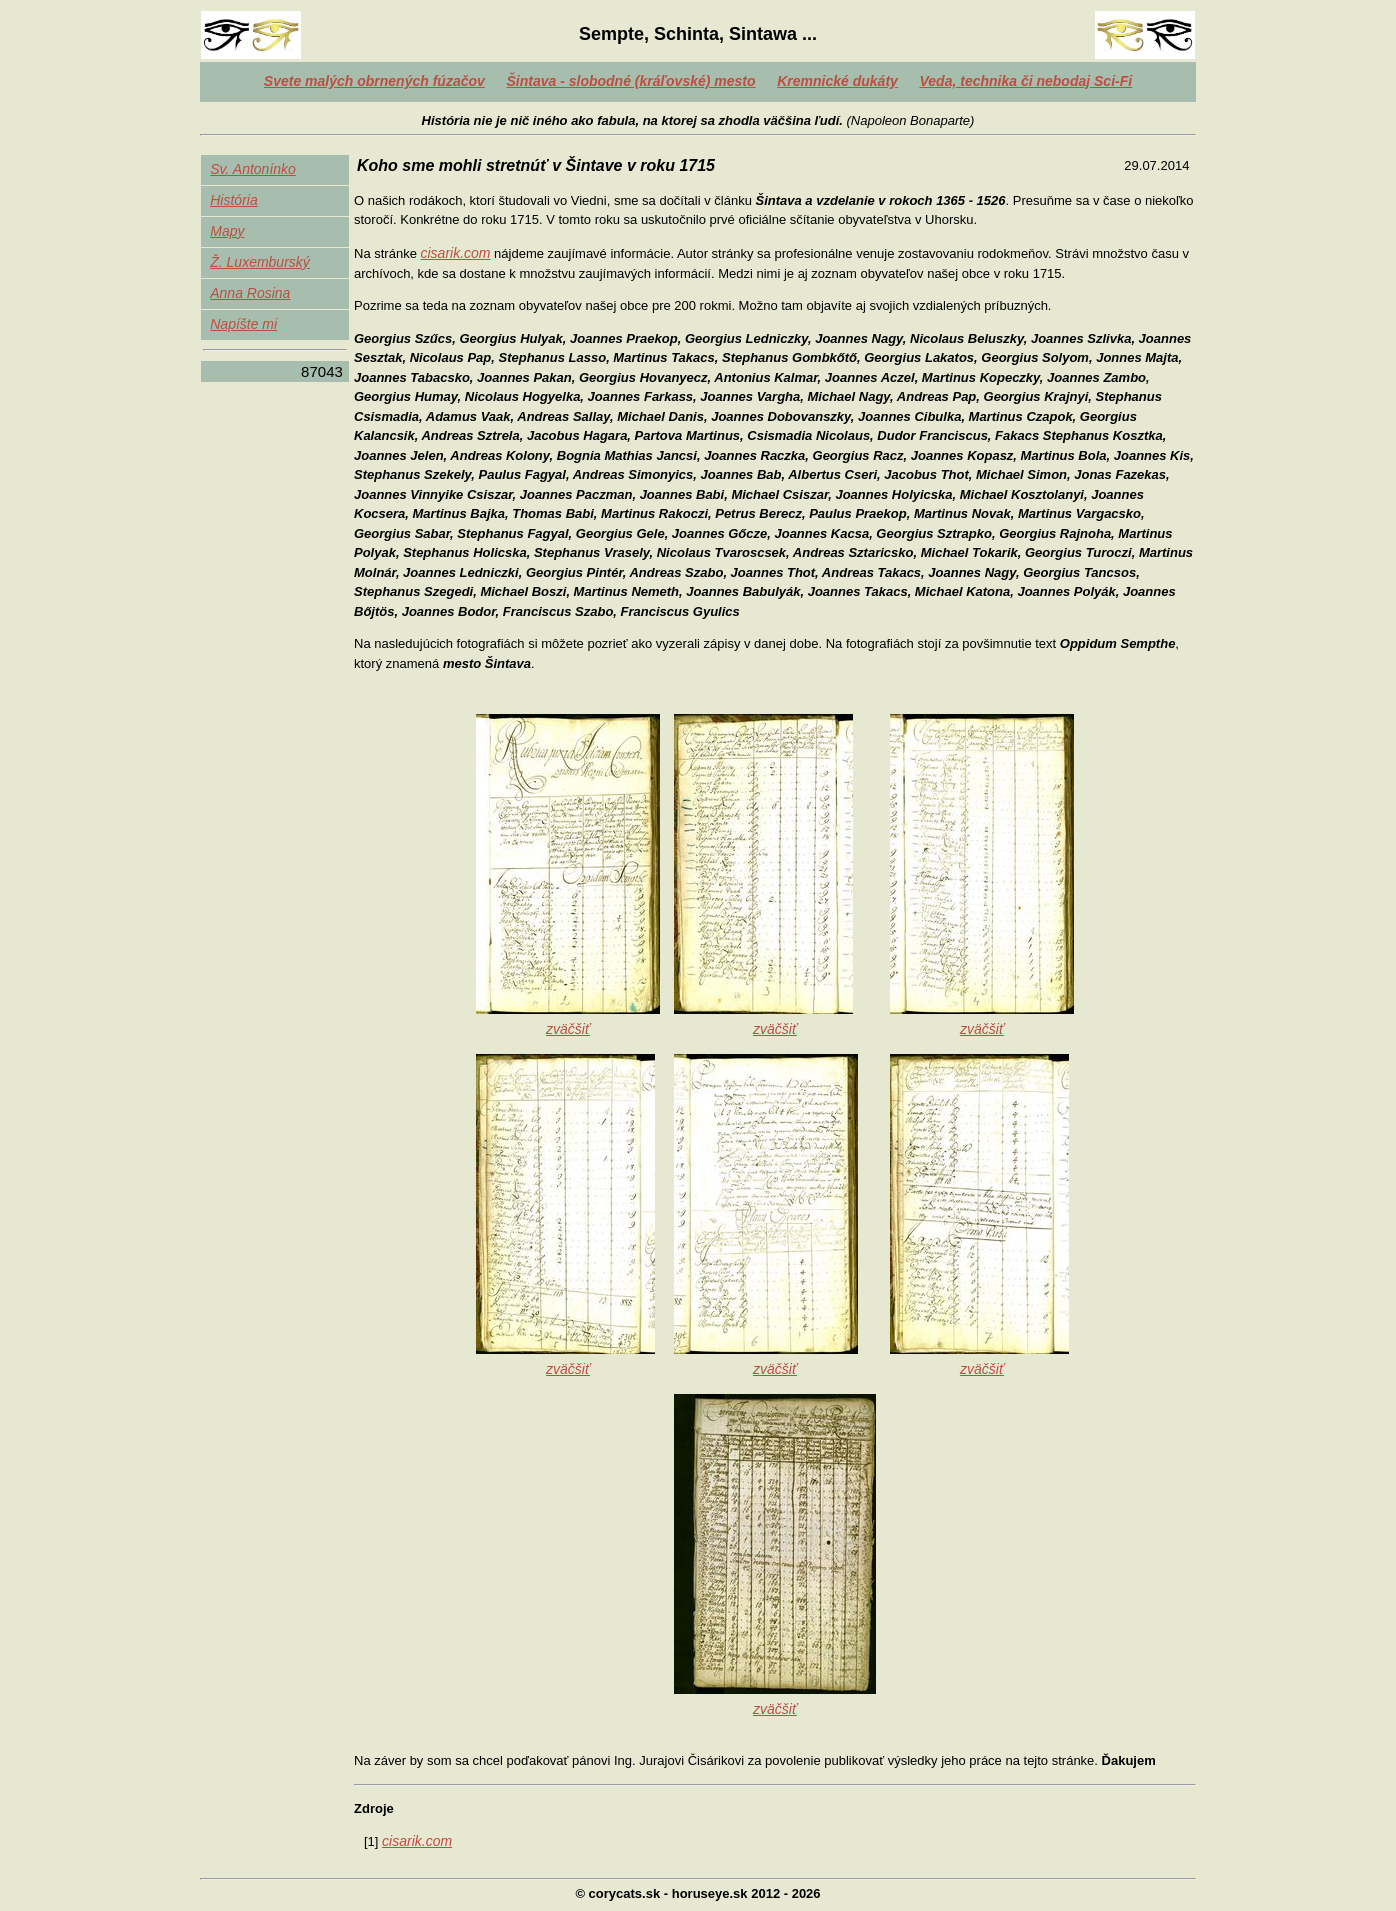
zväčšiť (568, 1029)
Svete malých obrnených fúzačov (374, 81)
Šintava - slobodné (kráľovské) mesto (630, 81)
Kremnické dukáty (837, 81)
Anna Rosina (250, 293)
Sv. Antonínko (253, 169)
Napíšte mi (243, 324)
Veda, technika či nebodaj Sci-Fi (1026, 81)
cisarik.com (455, 253)
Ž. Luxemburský (260, 262)
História (233, 200)
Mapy (227, 231)
